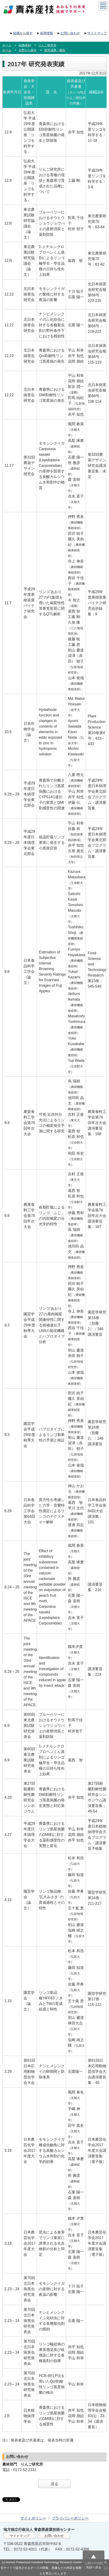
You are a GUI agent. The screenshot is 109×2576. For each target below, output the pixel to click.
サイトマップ (97, 33)
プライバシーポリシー (70, 2518)
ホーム (6, 45)
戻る (54, 2484)
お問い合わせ (70, 33)
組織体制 (25, 45)
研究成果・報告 (54, 50)
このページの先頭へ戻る (94, 2565)
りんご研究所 (47, 45)
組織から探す (23, 33)
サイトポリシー (33, 2518)
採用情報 (46, 33)
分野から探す (28, 50)
